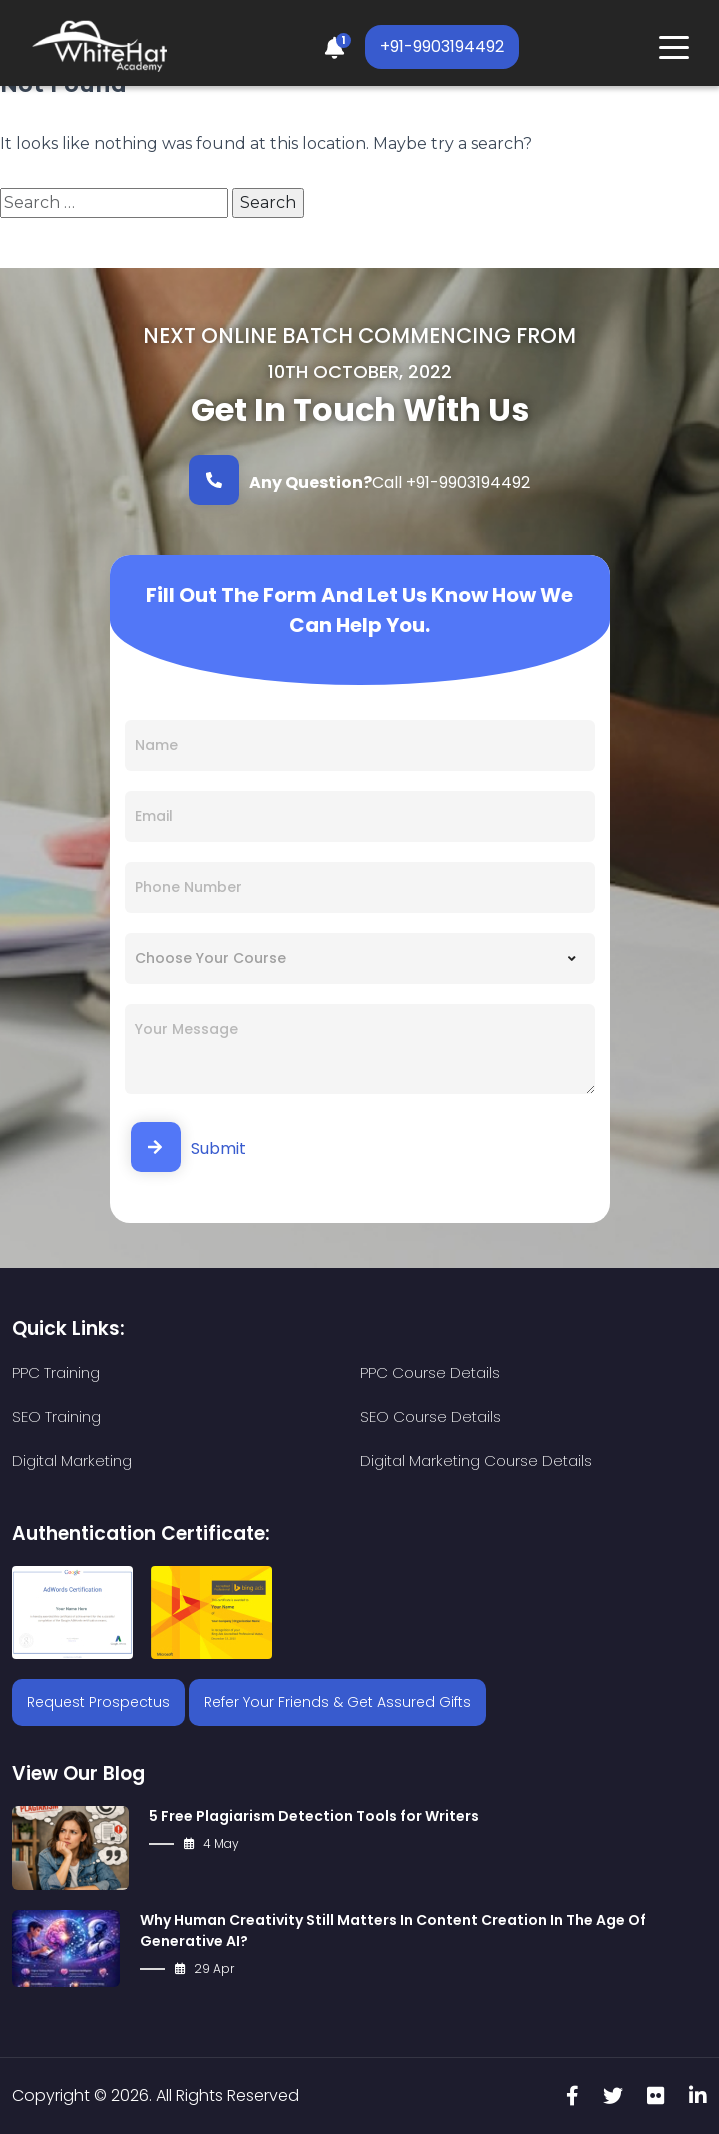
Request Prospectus (98, 1702)
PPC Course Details (430, 1372)
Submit (188, 1147)
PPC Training (56, 1372)
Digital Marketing (72, 1460)
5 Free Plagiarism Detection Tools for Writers (314, 1816)
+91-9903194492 (442, 46)
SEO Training (56, 1416)
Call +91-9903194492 (359, 480)
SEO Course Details (430, 1416)
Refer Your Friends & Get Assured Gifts (337, 1702)
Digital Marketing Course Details (476, 1460)
